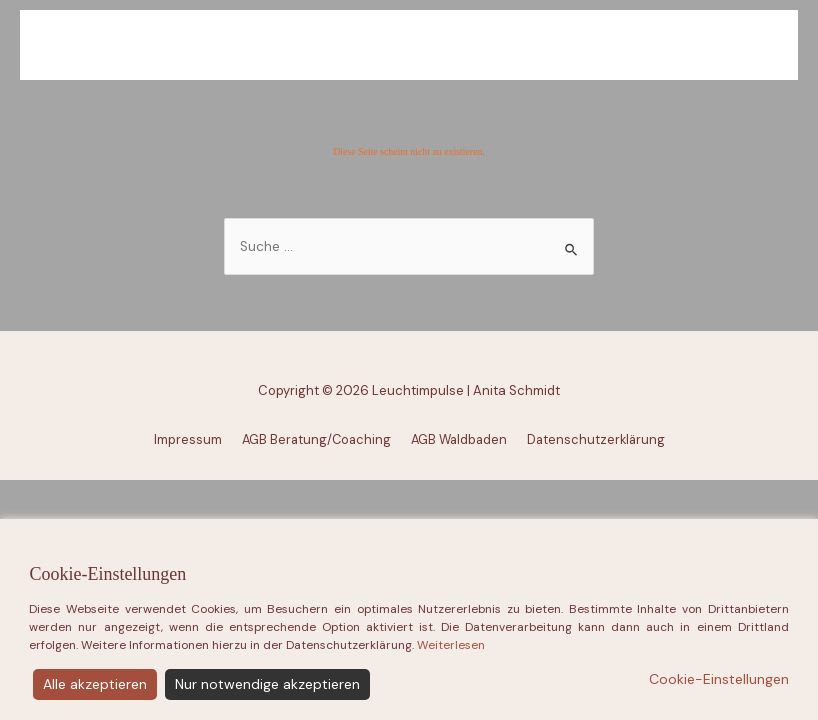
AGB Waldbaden (459, 439)
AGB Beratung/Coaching (316, 439)
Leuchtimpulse (416, 46)
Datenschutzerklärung (596, 439)
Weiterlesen (451, 695)
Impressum (188, 439)
